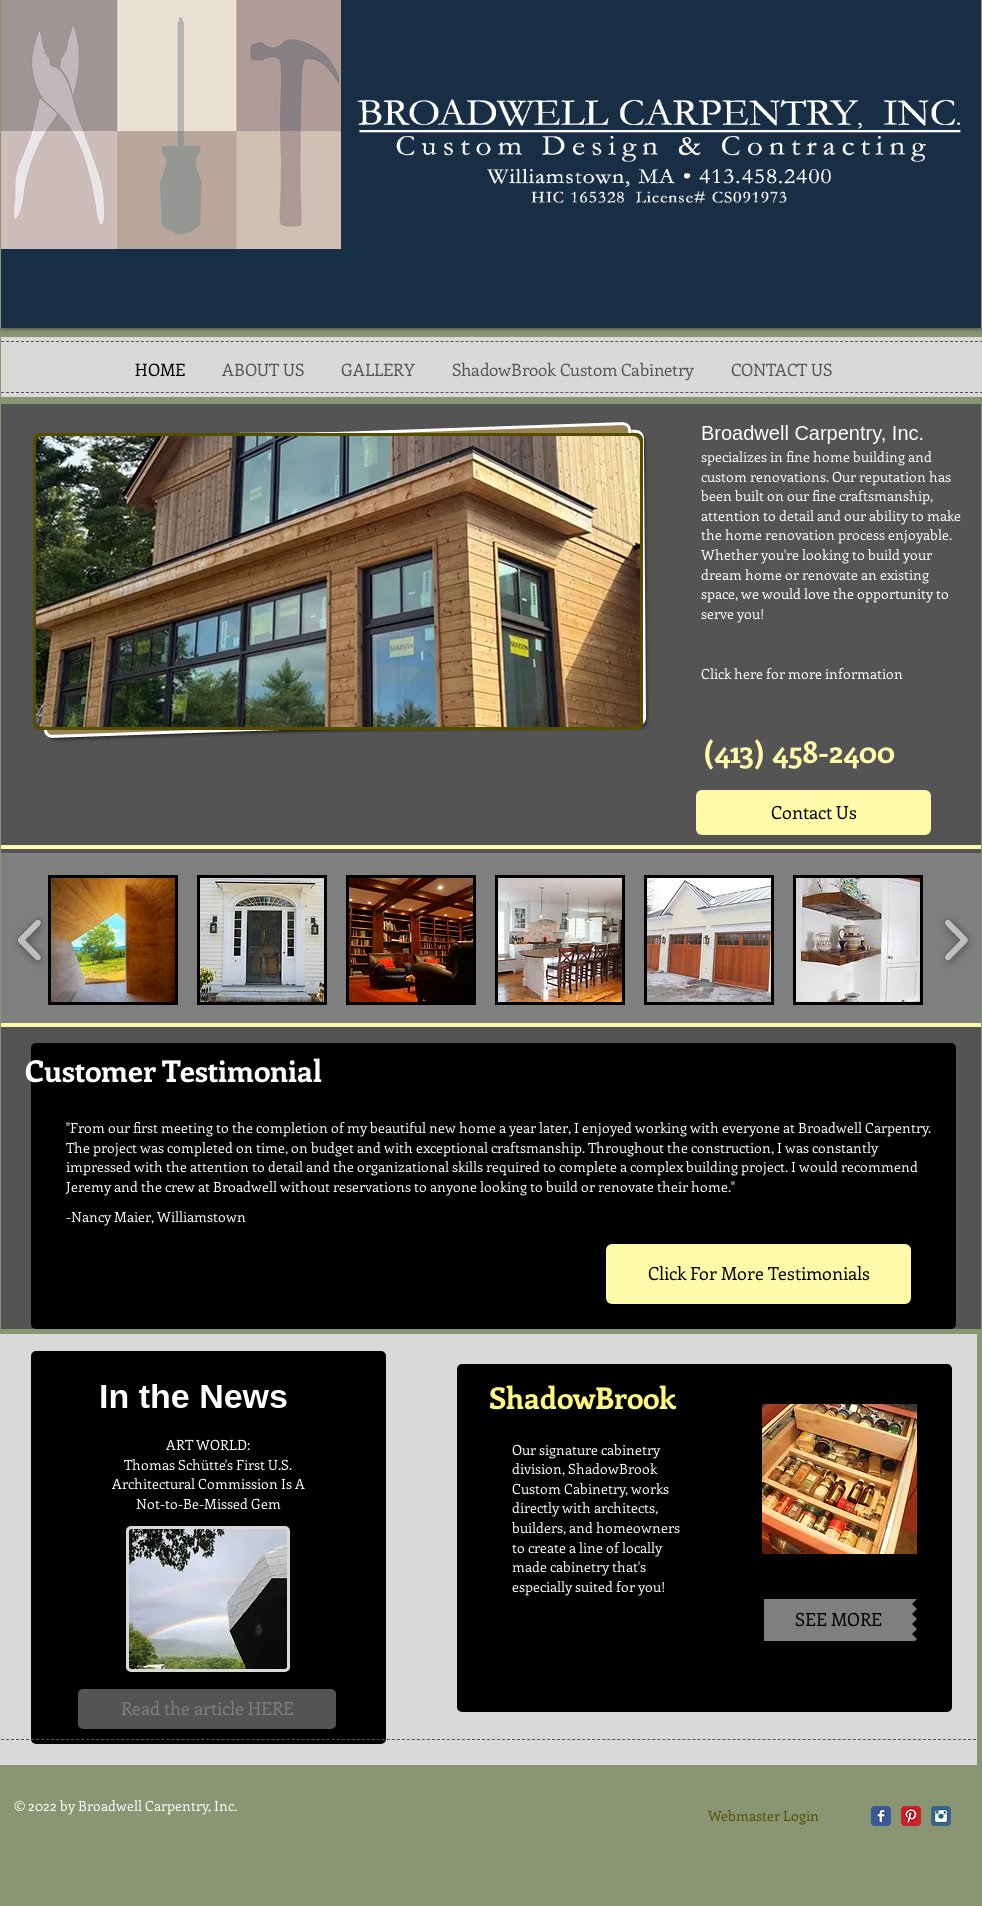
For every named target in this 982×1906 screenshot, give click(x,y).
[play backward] (30, 940)
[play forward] (955, 940)
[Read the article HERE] (207, 1709)
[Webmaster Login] (763, 1816)
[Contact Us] (813, 812)
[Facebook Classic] (881, 1816)
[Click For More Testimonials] (758, 1274)
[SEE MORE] (838, 1620)
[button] (338, 581)
